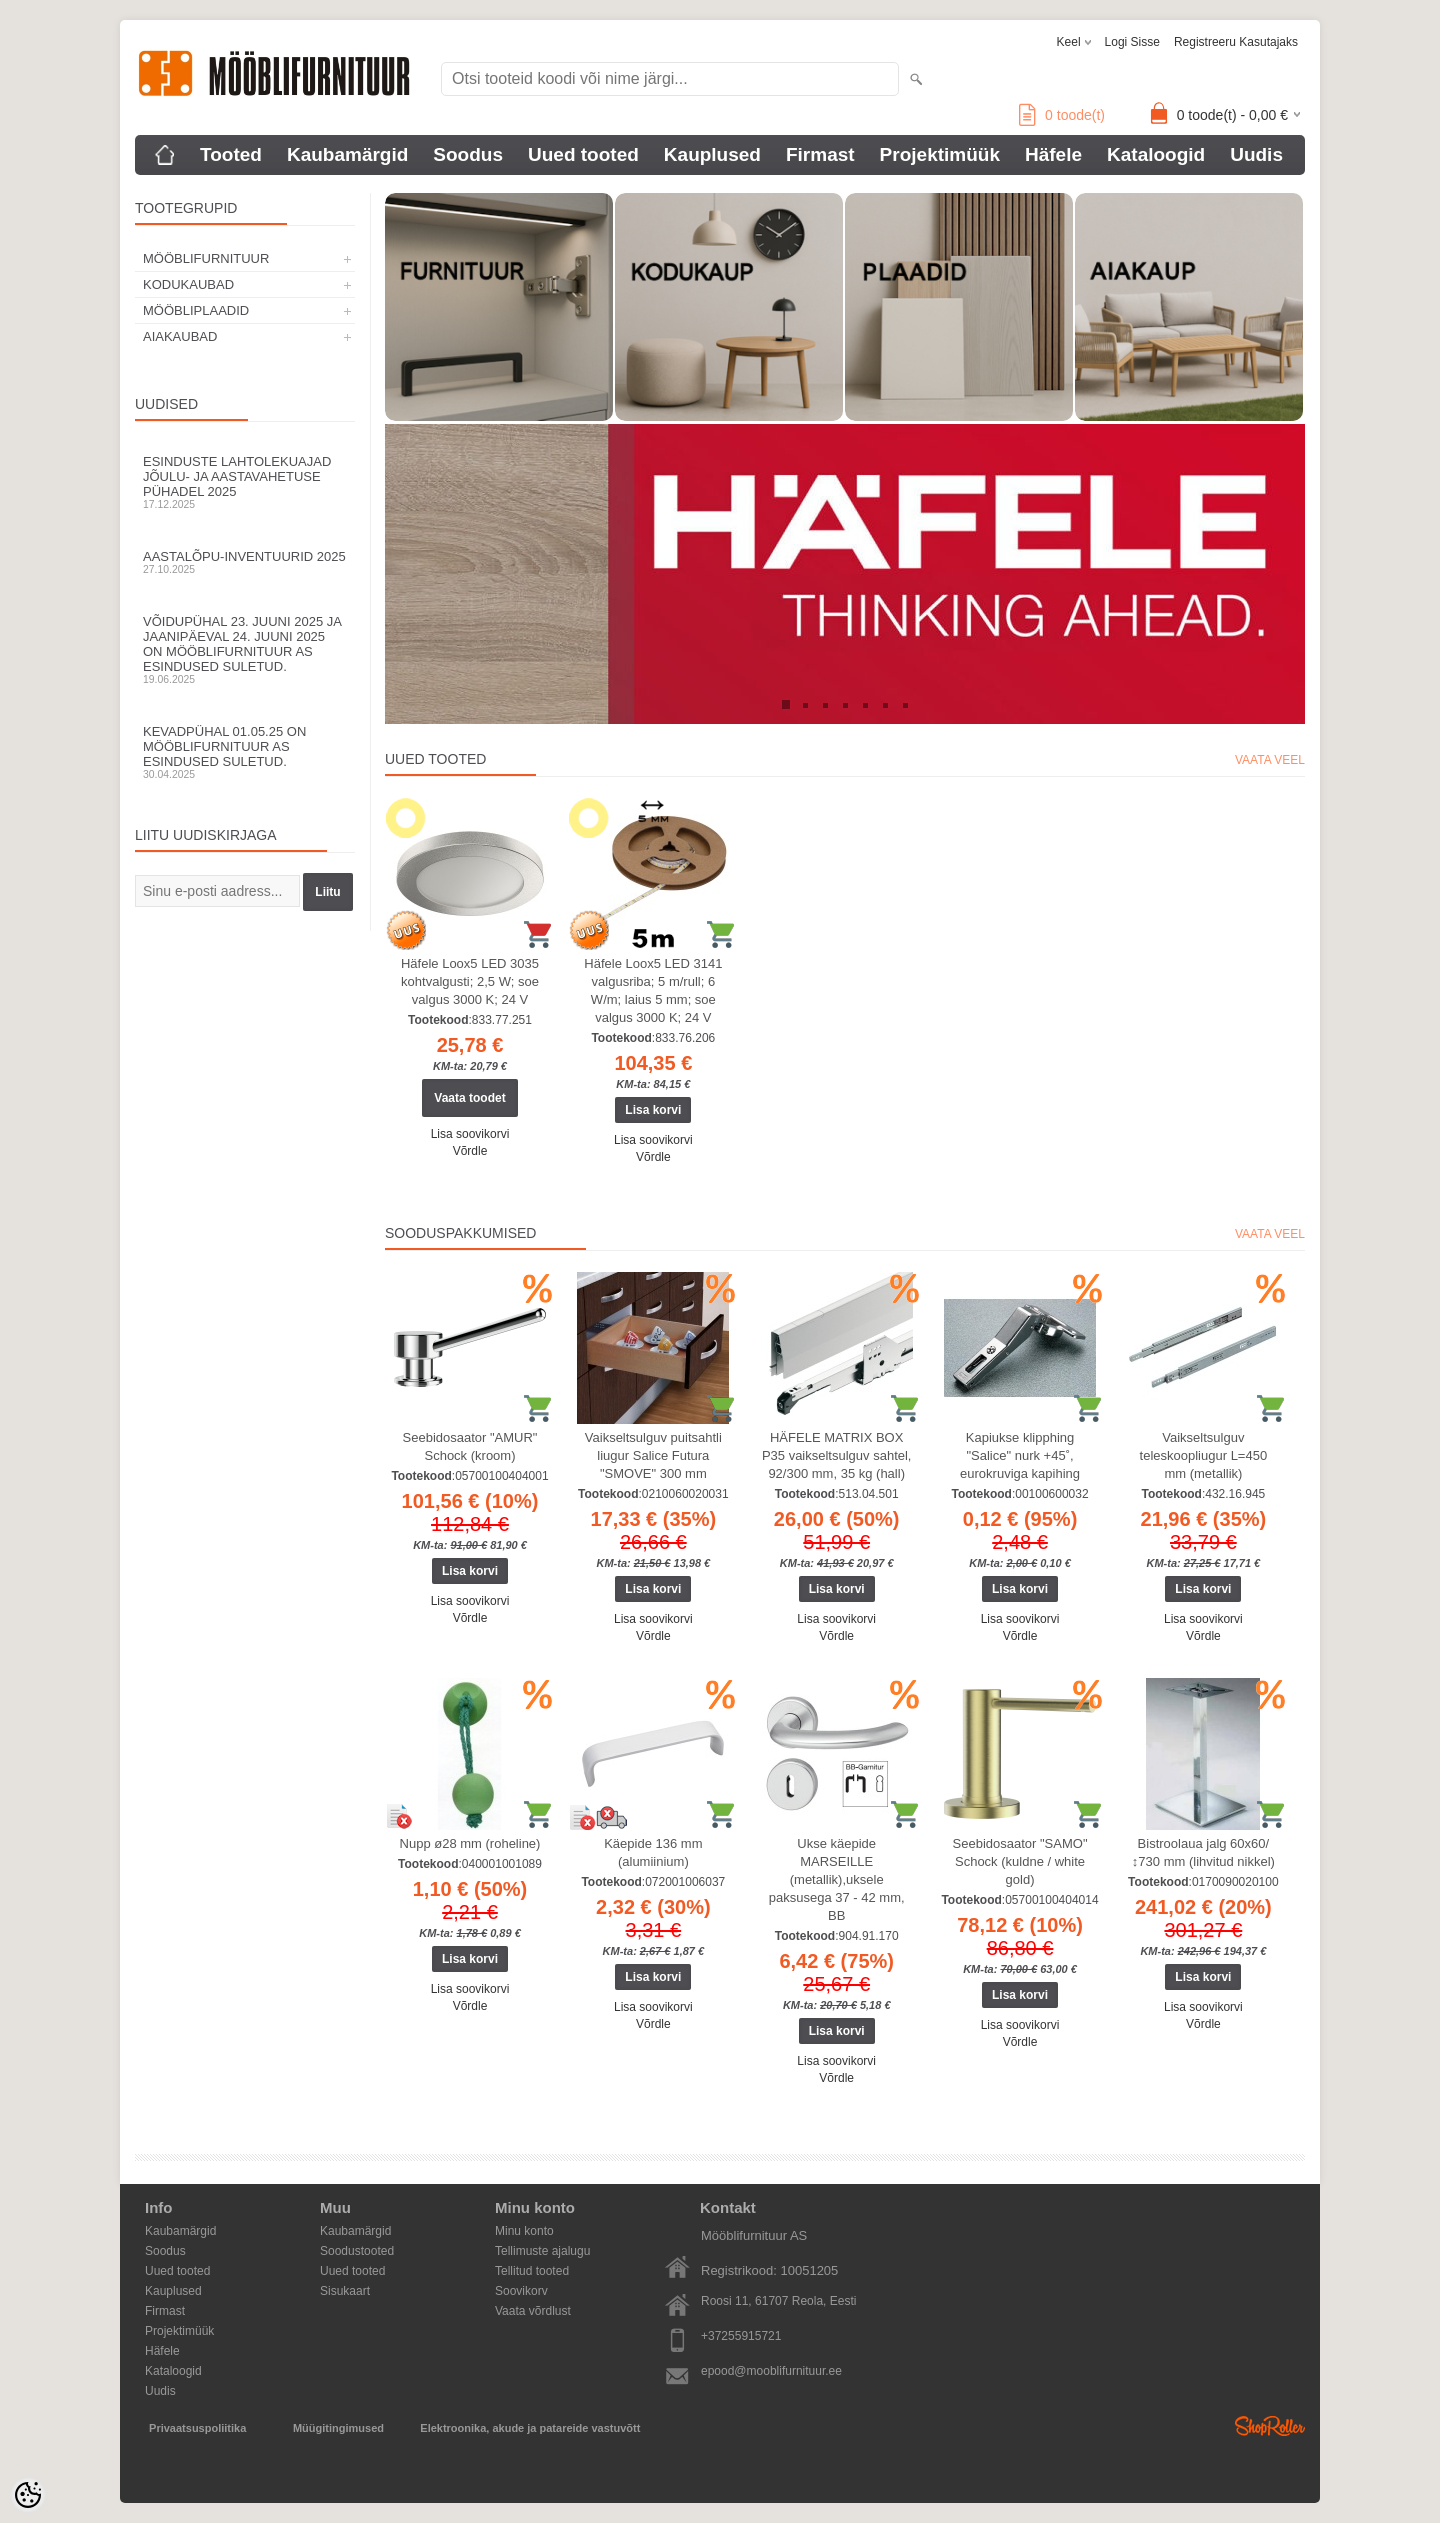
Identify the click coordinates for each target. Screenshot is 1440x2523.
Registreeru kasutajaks (1236, 42)
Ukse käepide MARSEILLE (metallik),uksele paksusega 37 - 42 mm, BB (837, 1879)
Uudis (1256, 154)
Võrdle (470, 1151)
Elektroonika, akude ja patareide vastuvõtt (530, 2428)
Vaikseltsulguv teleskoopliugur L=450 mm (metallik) (1204, 1455)
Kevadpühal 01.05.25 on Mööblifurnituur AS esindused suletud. (245, 752)
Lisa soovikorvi (470, 1134)
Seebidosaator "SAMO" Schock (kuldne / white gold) (1020, 1861)
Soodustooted (357, 2251)
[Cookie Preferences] (28, 2495)
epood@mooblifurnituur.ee (771, 2371)
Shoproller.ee (1270, 2426)
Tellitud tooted (532, 2271)
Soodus (468, 154)
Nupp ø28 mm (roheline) (470, 1843)
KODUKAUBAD (188, 284)
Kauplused (712, 154)
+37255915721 (741, 2336)
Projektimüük (940, 154)
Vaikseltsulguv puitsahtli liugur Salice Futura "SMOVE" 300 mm (653, 1455)
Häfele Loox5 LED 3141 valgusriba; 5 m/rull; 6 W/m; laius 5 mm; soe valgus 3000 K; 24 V (653, 990)
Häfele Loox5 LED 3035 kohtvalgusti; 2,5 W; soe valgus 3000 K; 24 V (470, 981)
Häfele (1053, 154)
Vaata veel (1270, 760)
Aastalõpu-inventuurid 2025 (245, 562)
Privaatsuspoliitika (197, 2428)
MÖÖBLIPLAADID (196, 310)
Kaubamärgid (347, 154)
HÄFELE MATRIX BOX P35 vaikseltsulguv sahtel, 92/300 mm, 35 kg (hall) (837, 1455)
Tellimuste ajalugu (542, 2251)
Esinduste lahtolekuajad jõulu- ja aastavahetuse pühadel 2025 (245, 482)
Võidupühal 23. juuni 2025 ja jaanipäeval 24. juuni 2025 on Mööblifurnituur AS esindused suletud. (245, 649)
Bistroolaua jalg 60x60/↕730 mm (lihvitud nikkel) (1203, 1852)
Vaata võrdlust (533, 2311)
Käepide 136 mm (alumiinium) (653, 1852)
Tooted (231, 154)
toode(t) (1062, 115)
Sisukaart (345, 2291)
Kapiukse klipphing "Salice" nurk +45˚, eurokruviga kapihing (1020, 1455)
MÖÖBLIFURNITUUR (206, 258)
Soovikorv (521, 2291)
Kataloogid (1156, 154)
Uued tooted (583, 154)
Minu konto (524, 2231)
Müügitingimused (338, 2428)
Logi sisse (1132, 42)
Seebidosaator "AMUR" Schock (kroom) (470, 1446)
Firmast (820, 154)
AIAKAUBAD (180, 336)
